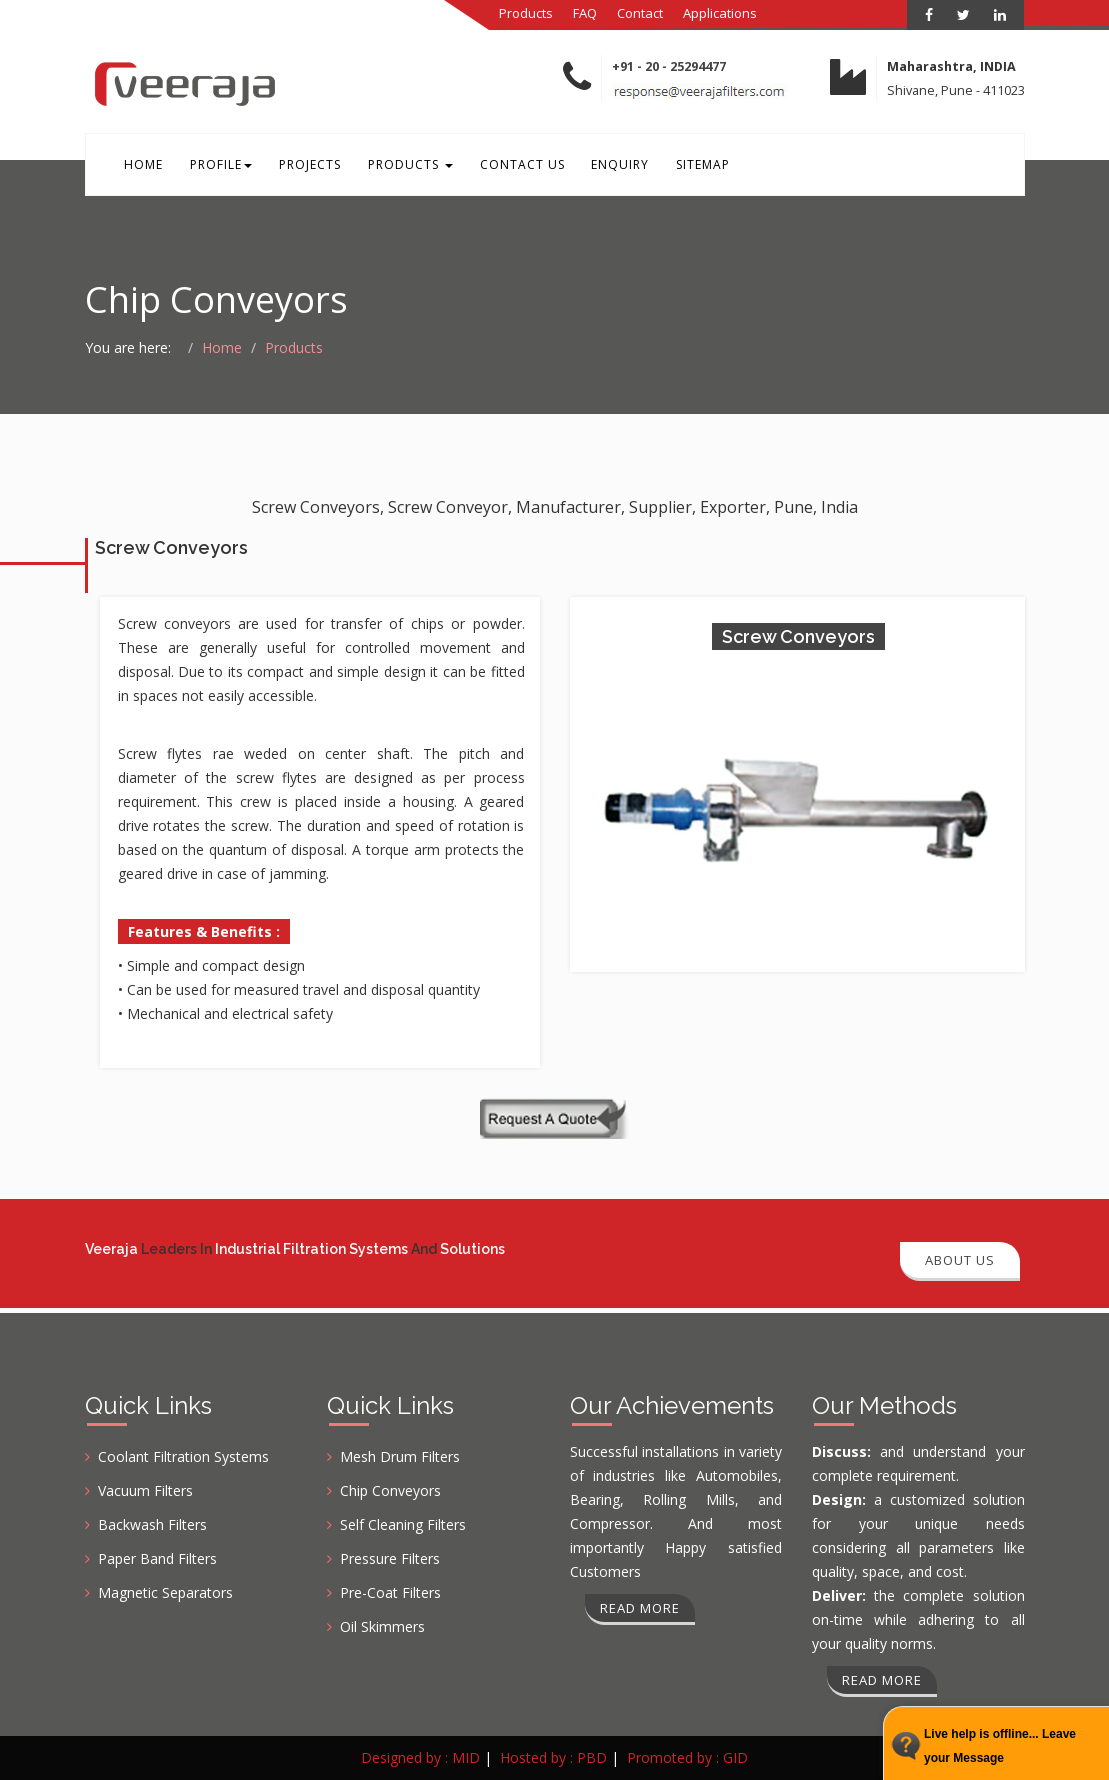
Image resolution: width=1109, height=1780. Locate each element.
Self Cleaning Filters (403, 1524)
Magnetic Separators (165, 1592)
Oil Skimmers (382, 1626)
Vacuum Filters (145, 1490)
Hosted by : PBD (553, 1757)
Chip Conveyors (390, 1490)
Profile (211, 168)
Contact (640, 13)
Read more (640, 1608)
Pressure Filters (390, 1558)
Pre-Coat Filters (390, 1592)
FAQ (585, 13)
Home (140, 168)
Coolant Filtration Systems (183, 1456)
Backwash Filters (152, 1524)
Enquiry (583, 168)
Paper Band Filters (157, 1558)
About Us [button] (960, 1260)
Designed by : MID (420, 1757)
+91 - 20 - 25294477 (669, 66)
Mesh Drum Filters (400, 1456)
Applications (720, 13)
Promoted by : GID (687, 1757)
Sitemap (659, 168)
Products (526, 13)
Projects (293, 168)
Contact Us (491, 168)
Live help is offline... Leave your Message (1000, 1746)
